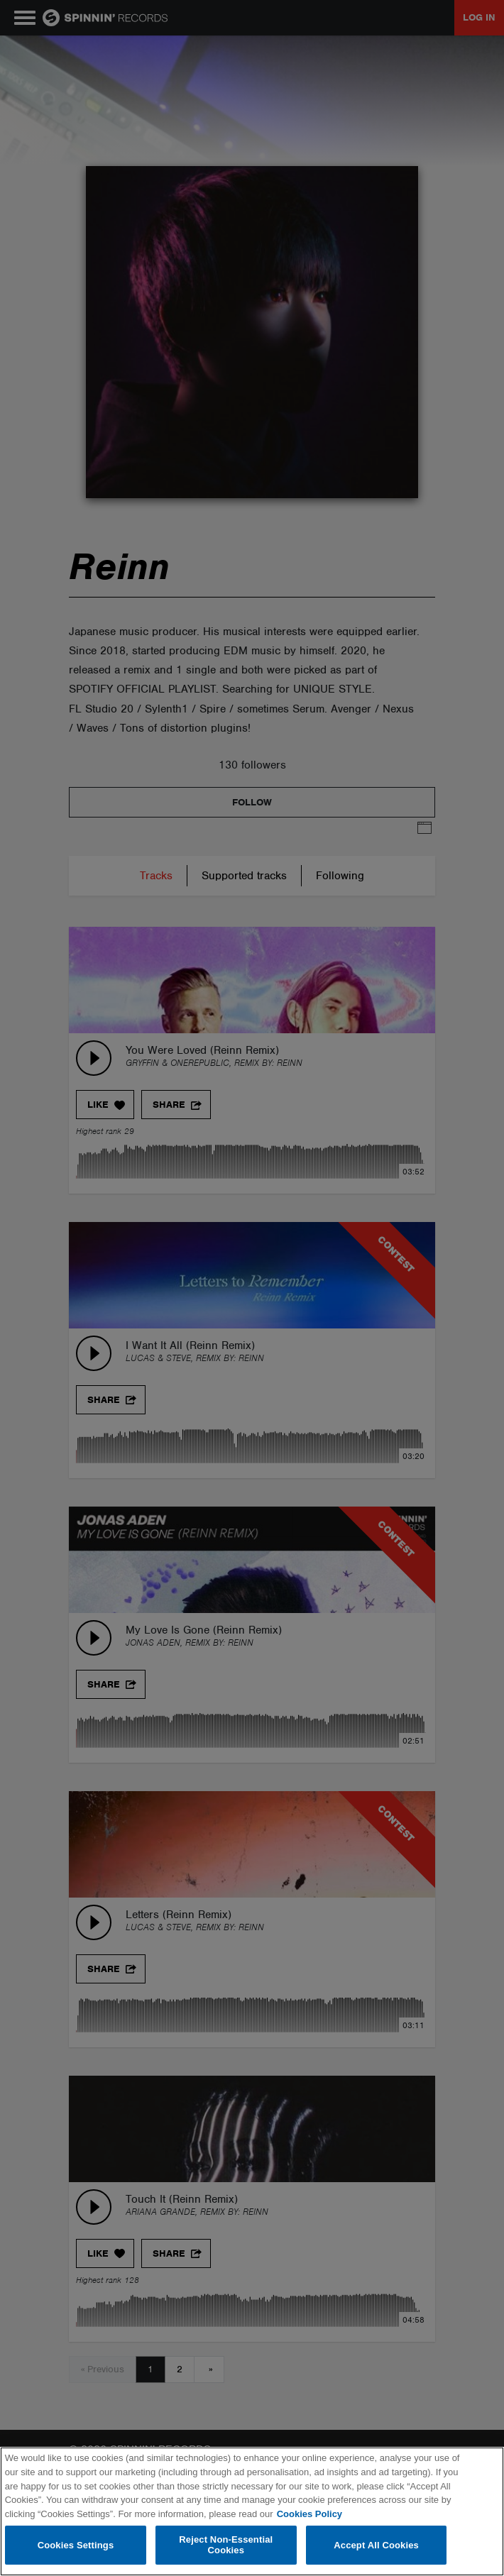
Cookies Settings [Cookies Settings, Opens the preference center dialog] (76, 2545)
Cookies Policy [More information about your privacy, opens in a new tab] (309, 2514)
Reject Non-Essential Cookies (226, 2545)
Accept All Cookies (376, 2545)
